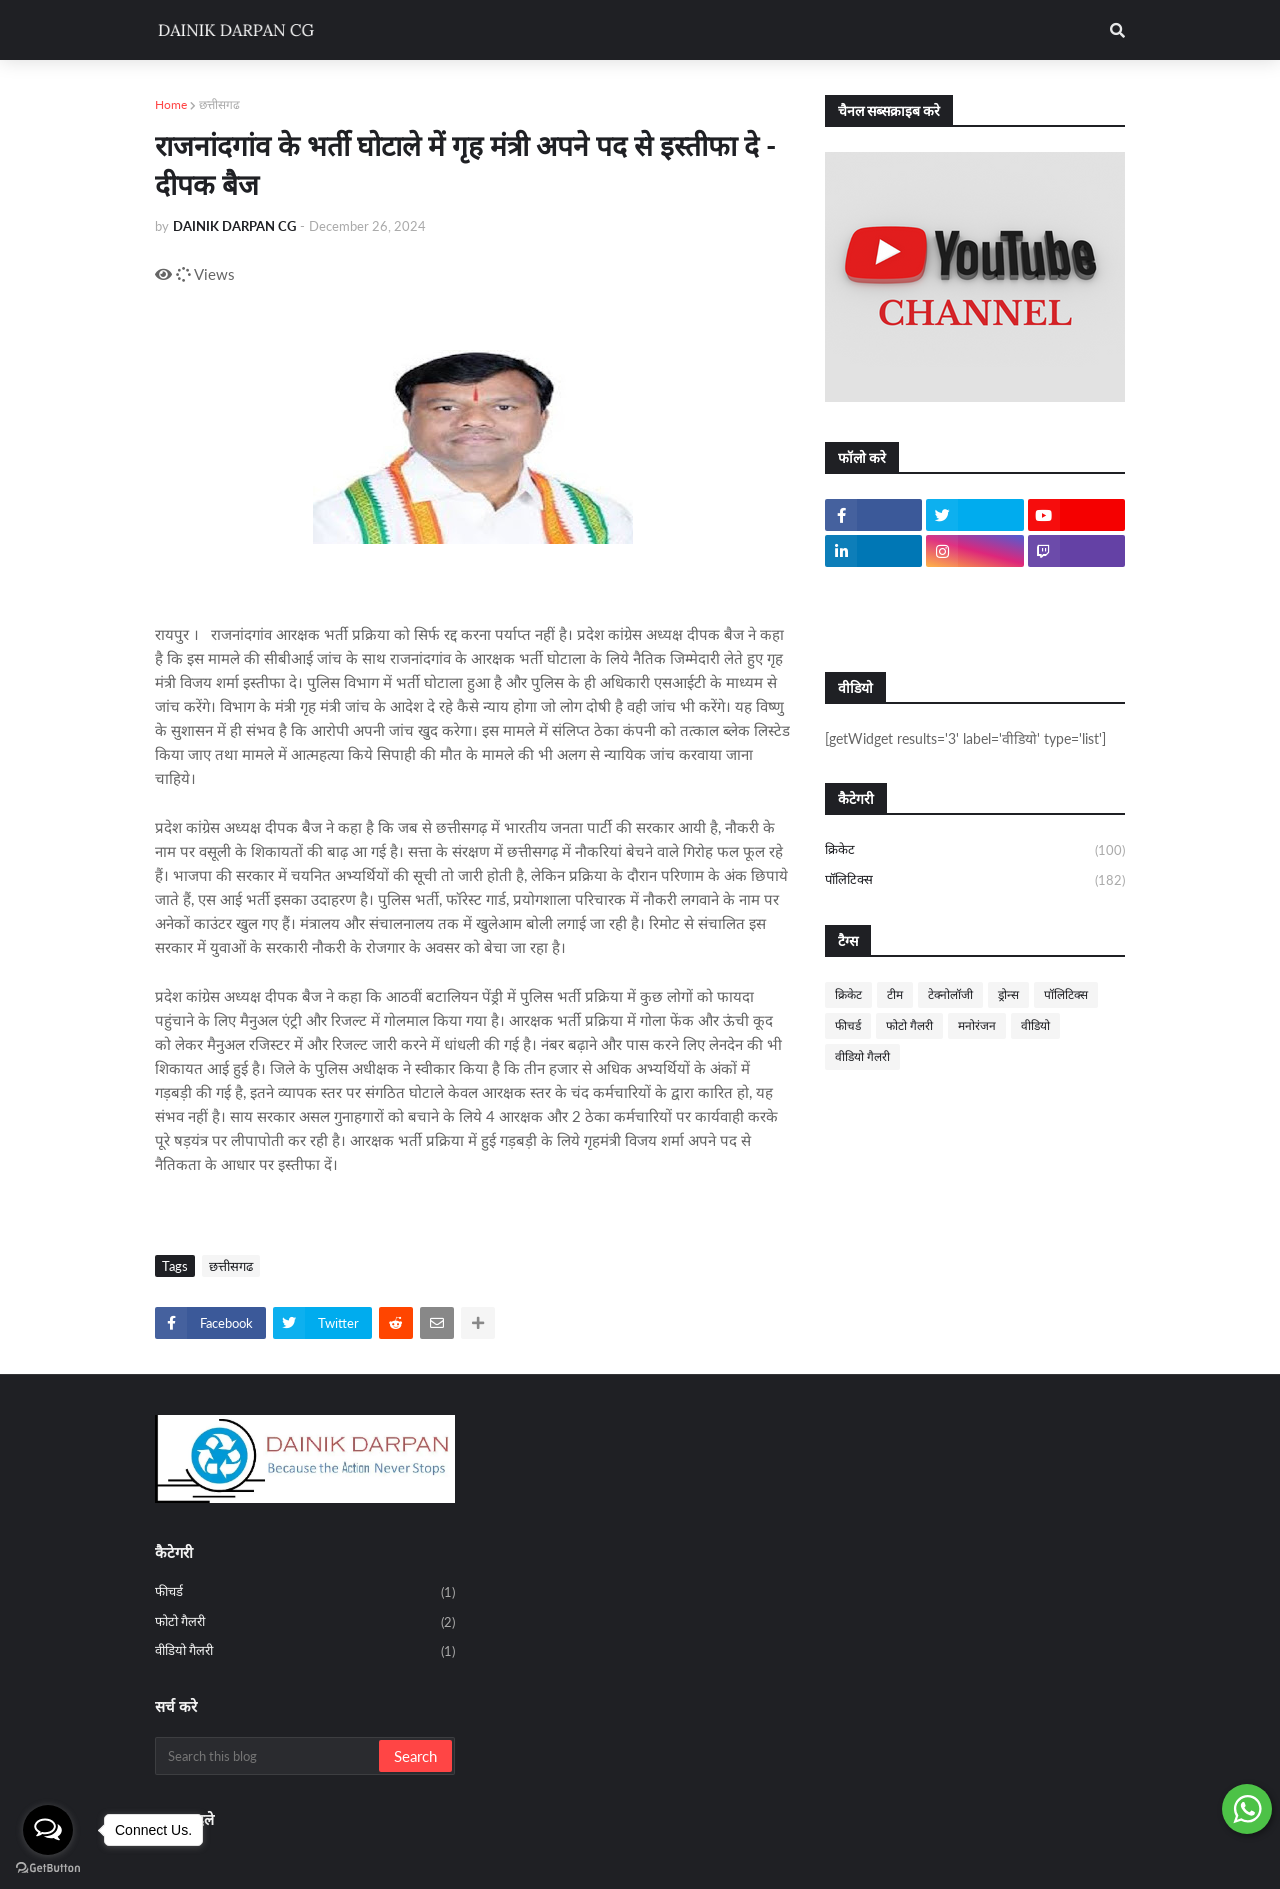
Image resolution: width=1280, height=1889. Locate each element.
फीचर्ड (848, 1025)
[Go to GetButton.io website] (48, 1868)
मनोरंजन (977, 1025)
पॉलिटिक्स (975, 880)
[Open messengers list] (48, 1830)
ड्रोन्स (1008, 994)
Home (171, 104)
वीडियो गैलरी (862, 1056)
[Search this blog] (268, 1756)
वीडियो (1035, 1025)
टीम (895, 994)
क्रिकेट (975, 851)
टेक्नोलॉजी (950, 994)
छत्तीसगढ (219, 104)
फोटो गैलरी (909, 1025)
